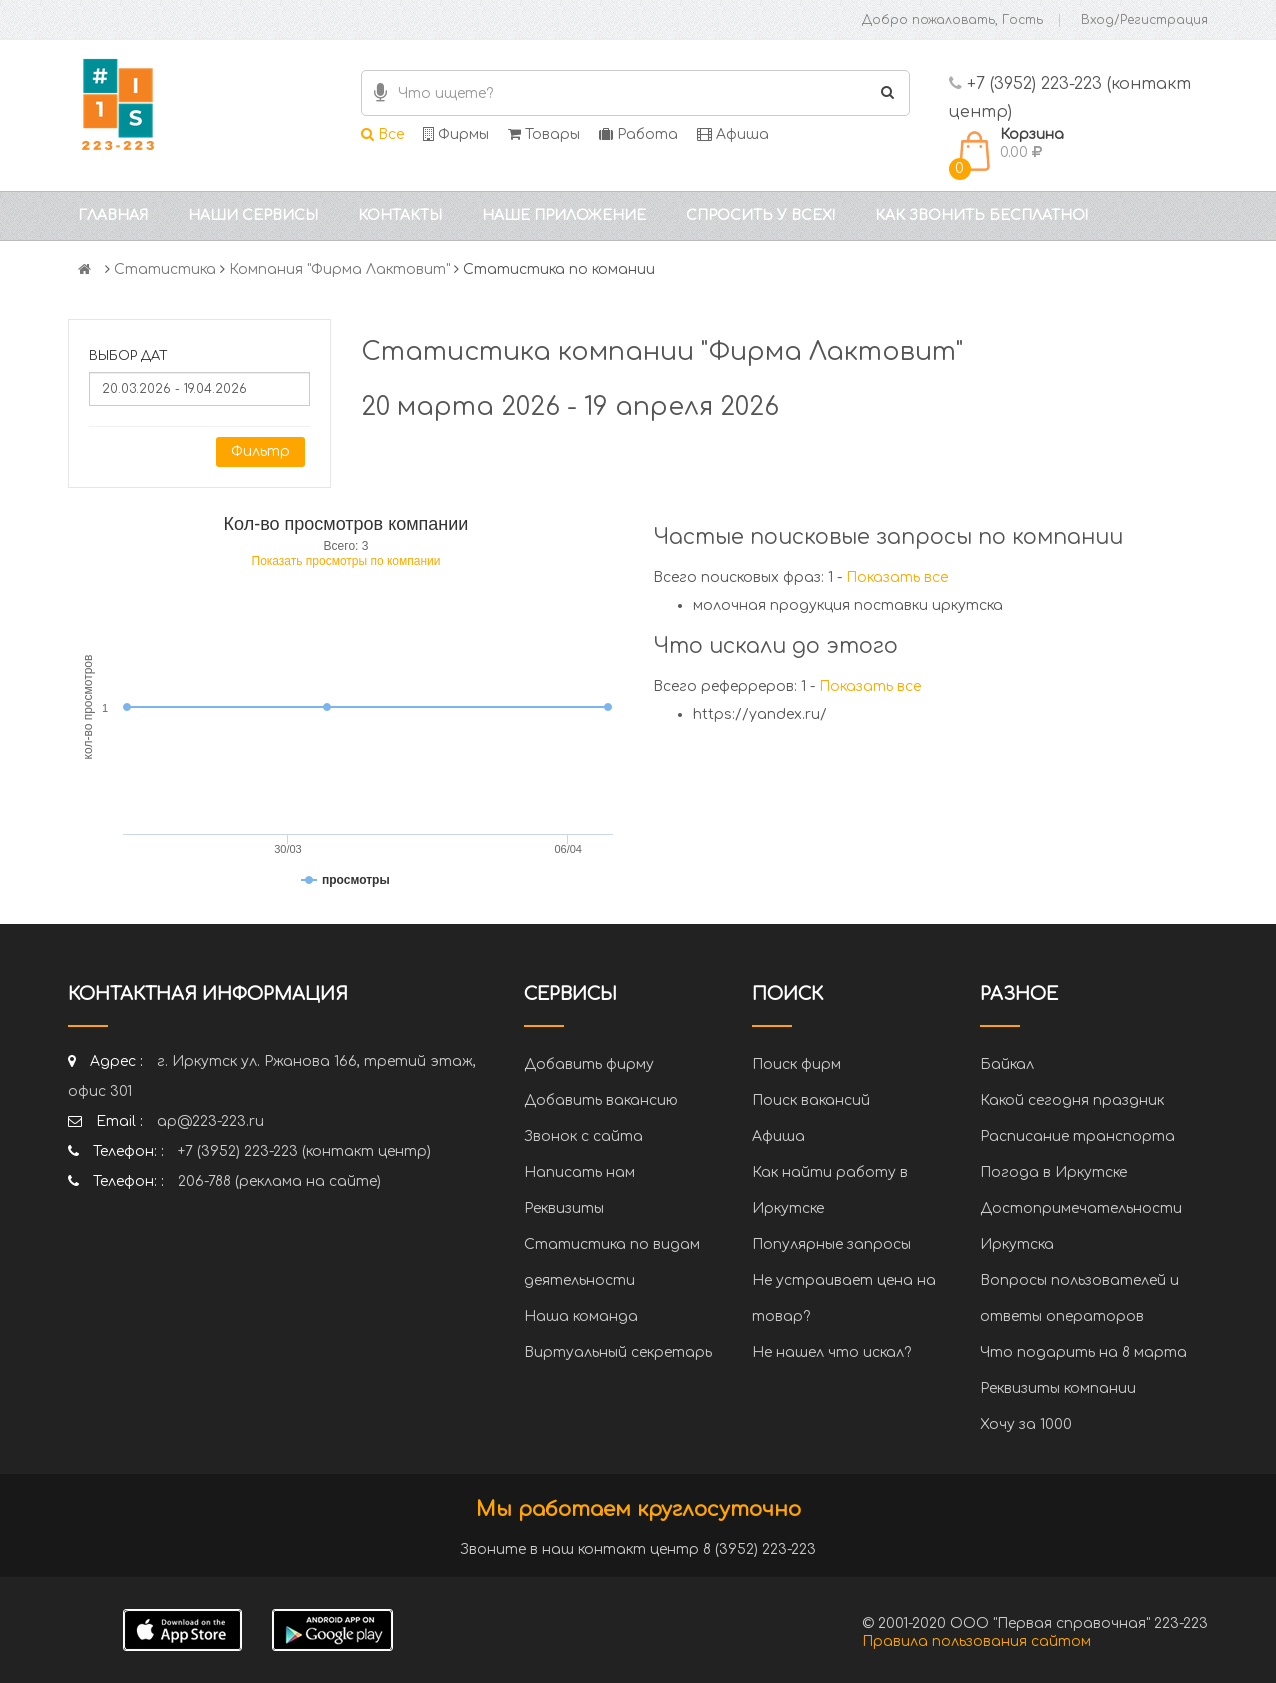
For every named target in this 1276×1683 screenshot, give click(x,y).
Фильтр (260, 451)
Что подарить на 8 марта (1083, 1352)
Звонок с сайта (583, 1136)
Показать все (897, 577)
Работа (638, 134)
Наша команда (581, 1316)
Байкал (1007, 1064)
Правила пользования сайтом (976, 1641)
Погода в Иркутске (1053, 1172)
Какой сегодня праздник (1072, 1100)
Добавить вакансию (601, 1100)
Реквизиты (564, 1208)
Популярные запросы (831, 1244)
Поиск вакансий (811, 1100)
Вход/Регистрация (1144, 20)
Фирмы (456, 134)
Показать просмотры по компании (346, 561)
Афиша (733, 134)
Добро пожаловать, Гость (952, 20)
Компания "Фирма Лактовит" (339, 269)
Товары (544, 134)
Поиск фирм (796, 1064)
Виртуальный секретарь (618, 1352)
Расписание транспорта (1077, 1136)
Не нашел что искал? (831, 1352)
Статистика (165, 269)
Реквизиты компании (1058, 1388)
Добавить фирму (589, 1064)
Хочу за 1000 (1026, 1424)
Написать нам (579, 1172)
